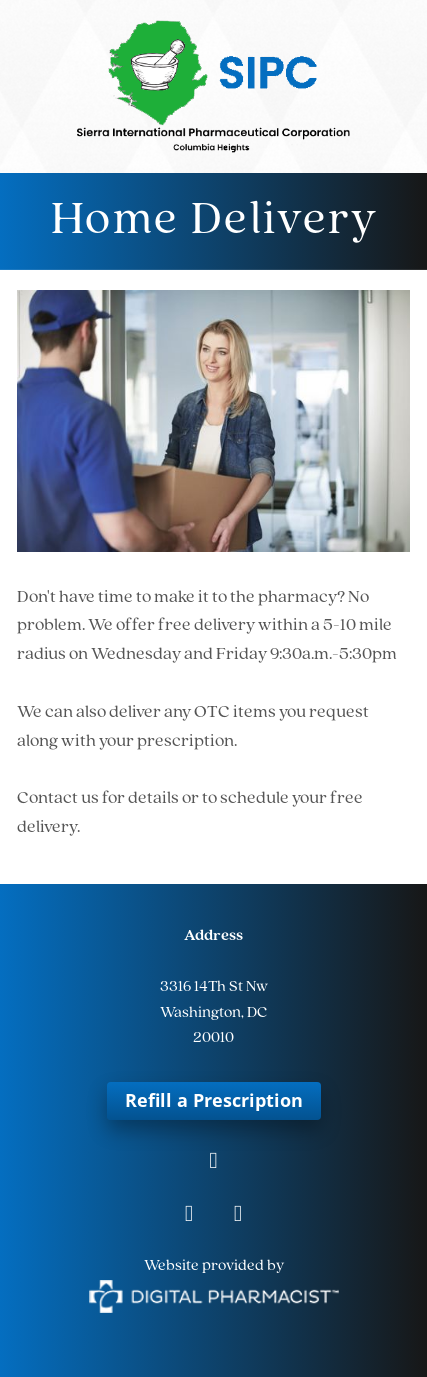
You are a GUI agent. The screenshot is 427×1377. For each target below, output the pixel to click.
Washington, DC (213, 1013)
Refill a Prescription (214, 1100)
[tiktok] (238, 1215)
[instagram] (189, 1215)
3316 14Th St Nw (214, 987)
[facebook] (213, 1162)
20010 (213, 1038)
